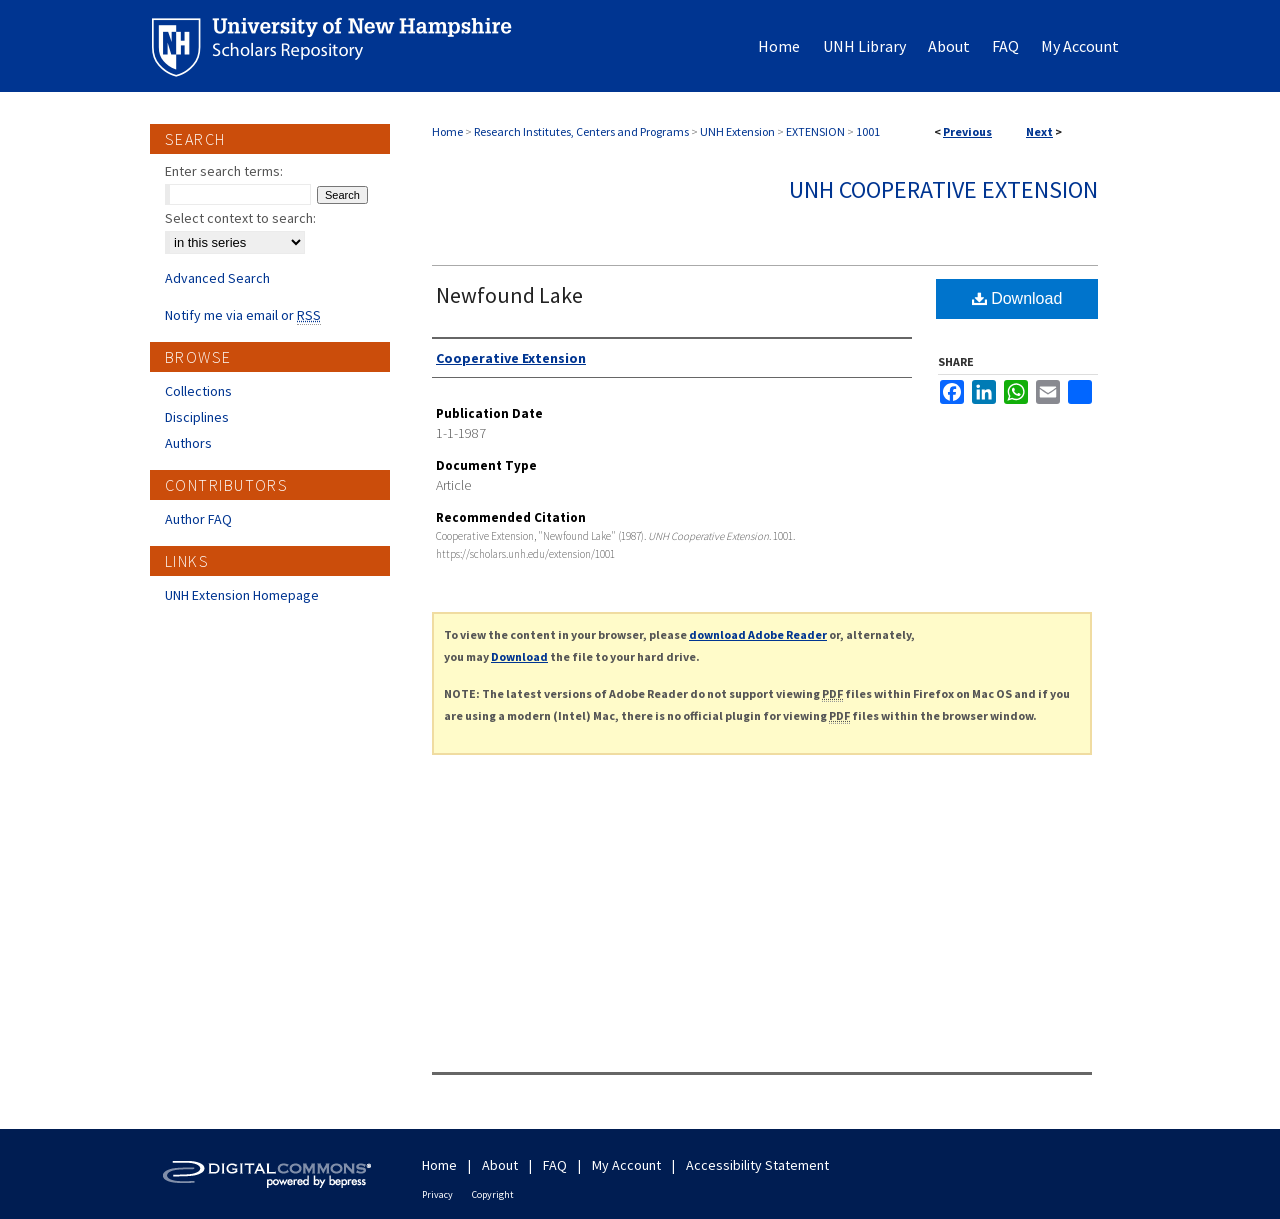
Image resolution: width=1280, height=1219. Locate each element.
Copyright (493, 1194)
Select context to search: (240, 218)
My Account (626, 1165)
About (500, 1165)
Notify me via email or (243, 315)
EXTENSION (815, 131)
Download (1017, 298)
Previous (967, 131)
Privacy (437, 1194)
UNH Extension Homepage (242, 595)
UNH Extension (737, 131)
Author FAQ (198, 519)
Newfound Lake (509, 295)
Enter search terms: (224, 171)
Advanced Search (217, 278)
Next (1039, 131)
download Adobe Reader (758, 634)
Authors (188, 443)
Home (447, 131)
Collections (198, 391)
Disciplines (197, 417)
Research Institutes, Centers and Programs (581, 131)
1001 (868, 131)
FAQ (555, 1165)
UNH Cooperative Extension (943, 189)
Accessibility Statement (757, 1165)
